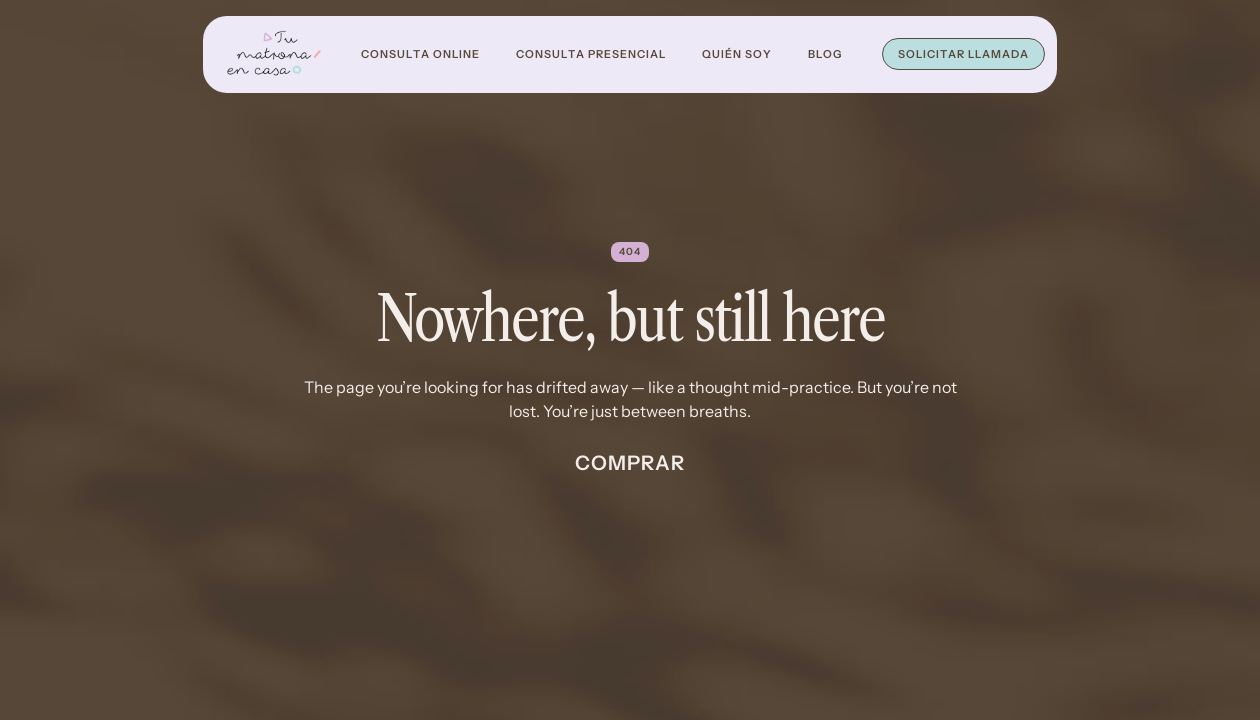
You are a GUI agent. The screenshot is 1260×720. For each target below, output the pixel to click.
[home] (274, 54)
